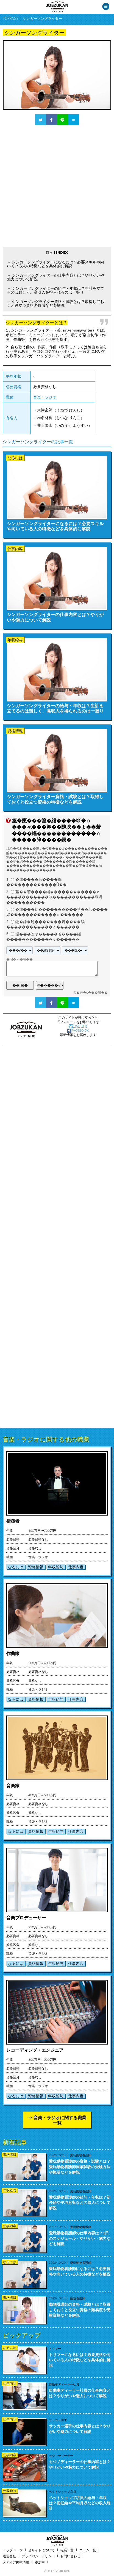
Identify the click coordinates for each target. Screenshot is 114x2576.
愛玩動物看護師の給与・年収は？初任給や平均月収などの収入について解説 (79, 2202)
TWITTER (78, 1026)
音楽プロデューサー (26, 1917)
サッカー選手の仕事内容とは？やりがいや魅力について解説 (79, 2429)
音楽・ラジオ (44, 397)
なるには (15, 1566)
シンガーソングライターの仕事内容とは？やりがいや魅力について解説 (55, 277)
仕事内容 (76, 1566)
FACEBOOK (78, 1030)
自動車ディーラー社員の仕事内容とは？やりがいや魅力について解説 (79, 2393)
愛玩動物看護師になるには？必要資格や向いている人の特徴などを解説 (79, 2271)
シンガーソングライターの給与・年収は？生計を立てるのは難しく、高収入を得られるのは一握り (55, 290)
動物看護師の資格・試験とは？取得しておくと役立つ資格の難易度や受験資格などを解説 (79, 2309)
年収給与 (55, 1566)
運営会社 (9, 2556)
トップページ (13, 2550)
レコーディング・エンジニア (34, 2050)
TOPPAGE (10, 18)
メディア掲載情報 (16, 2562)
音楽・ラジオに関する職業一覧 (60, 2120)
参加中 (40, 2562)
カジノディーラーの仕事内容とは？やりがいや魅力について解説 (79, 2464)
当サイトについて (41, 2550)
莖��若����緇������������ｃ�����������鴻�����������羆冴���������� (54, 897)
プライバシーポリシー (38, 2556)
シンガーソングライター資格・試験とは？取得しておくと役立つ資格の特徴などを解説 (55, 303)
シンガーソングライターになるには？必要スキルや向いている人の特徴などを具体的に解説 (55, 264)
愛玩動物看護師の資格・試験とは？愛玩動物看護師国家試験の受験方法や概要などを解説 (79, 2166)
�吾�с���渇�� (92, 993)
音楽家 (13, 1785)
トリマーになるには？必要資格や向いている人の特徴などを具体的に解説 (79, 2360)
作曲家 (13, 1653)
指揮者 (13, 1521)
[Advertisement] (57, 186)
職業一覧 (67, 2550)
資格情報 (35, 1566)
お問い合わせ (70, 2556)
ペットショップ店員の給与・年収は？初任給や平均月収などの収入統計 (79, 2503)
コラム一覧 (87, 2550)
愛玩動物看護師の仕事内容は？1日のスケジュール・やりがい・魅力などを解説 (79, 2238)
